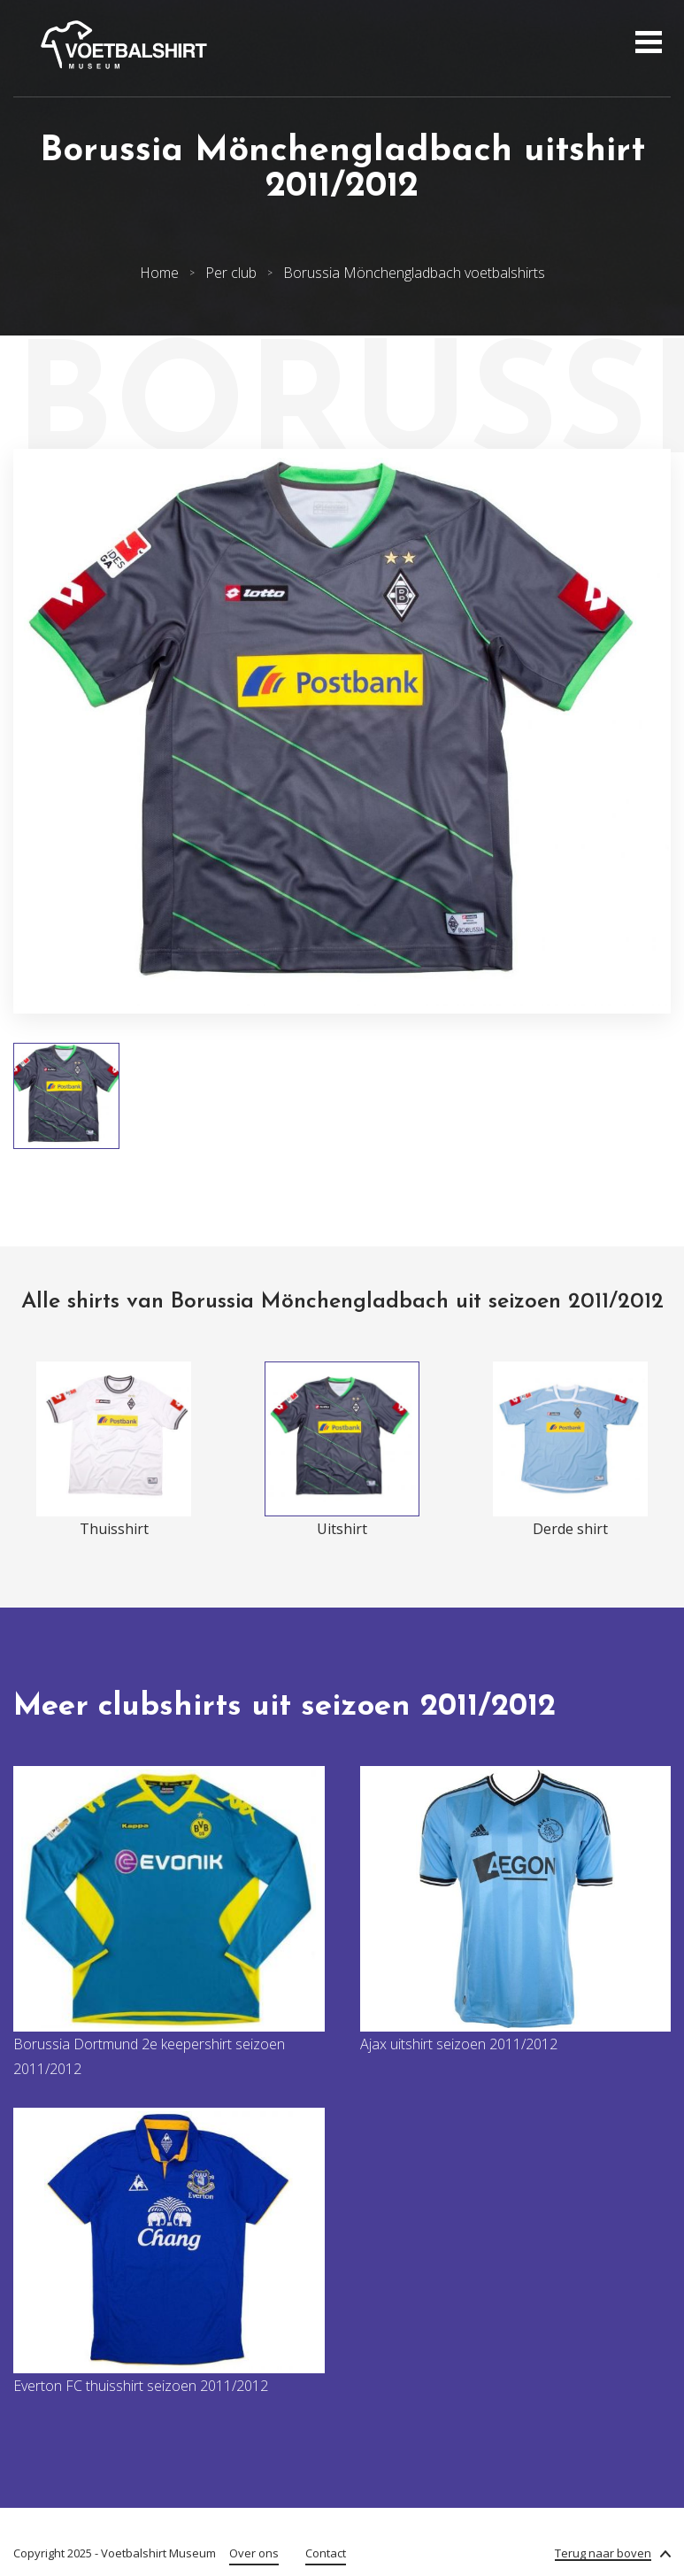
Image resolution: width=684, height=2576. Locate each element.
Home (159, 272)
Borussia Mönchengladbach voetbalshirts (414, 272)
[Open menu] (646, 44)
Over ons (254, 2553)
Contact (325, 2553)
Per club (231, 272)
